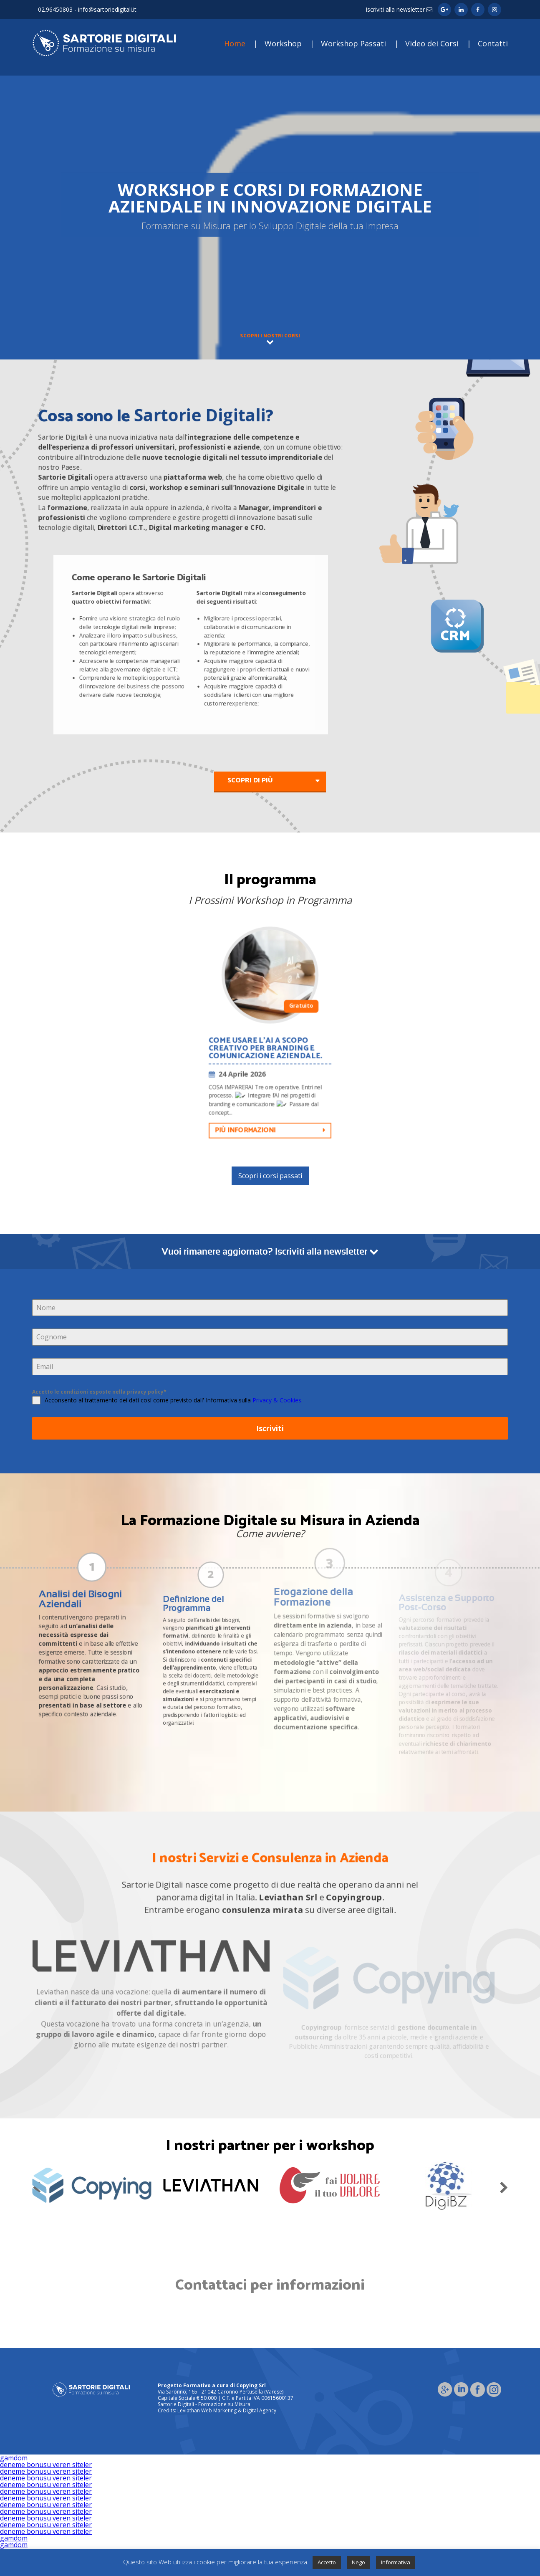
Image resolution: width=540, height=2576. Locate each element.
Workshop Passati (353, 43)
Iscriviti (270, 1429)
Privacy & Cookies (276, 1401)
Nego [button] (358, 2562)
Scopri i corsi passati (270, 1176)
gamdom (14, 2457)
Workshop (283, 43)
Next (504, 2185)
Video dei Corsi (432, 43)
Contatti (493, 43)
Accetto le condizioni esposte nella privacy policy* (99, 1392)
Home (234, 43)
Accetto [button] (327, 2562)
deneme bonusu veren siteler (46, 2464)
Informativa (395, 2562)
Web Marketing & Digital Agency (238, 2410)
